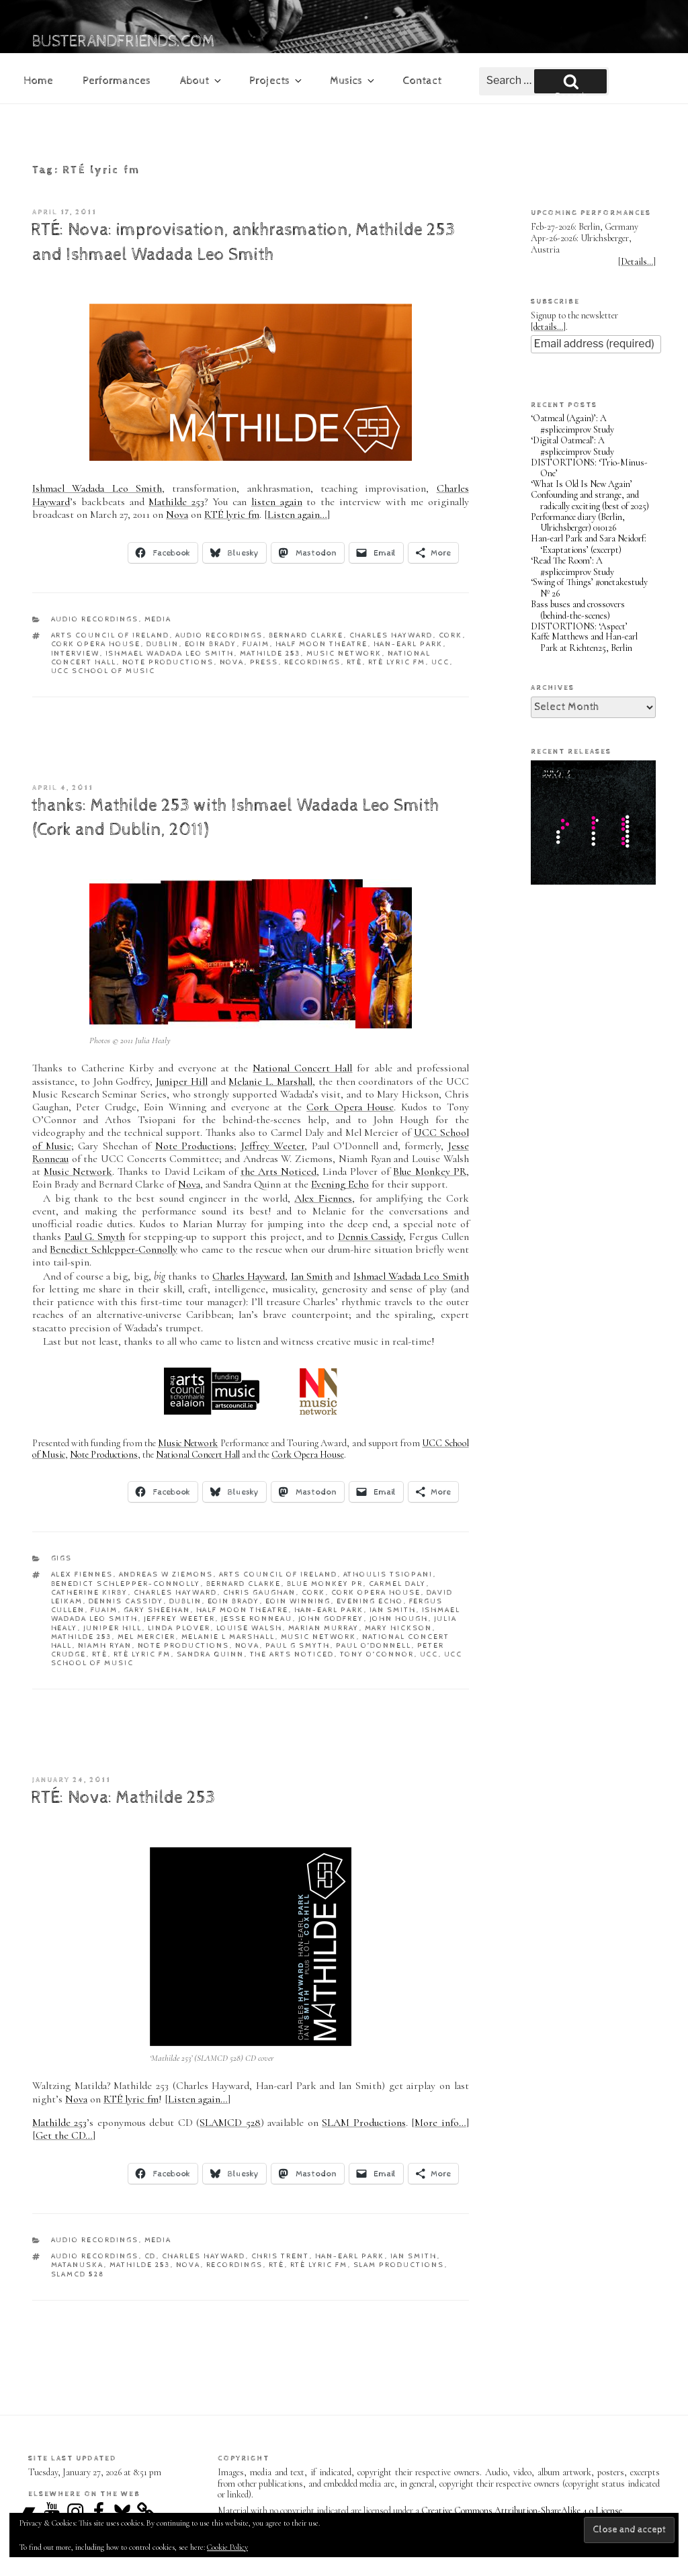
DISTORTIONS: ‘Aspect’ (579, 626)
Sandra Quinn (211, 1654)
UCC (440, 662)
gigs (62, 1558)
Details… (637, 261)
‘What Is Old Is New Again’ (581, 484)
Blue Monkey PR (429, 1171)
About (201, 81)
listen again (276, 501)
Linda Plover (179, 1628)
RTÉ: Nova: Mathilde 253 (123, 1797)
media (158, 619)
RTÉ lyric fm (231, 514)
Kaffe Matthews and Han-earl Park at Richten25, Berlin (584, 642)
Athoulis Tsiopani (388, 1574)
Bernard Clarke (306, 635)
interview (75, 653)
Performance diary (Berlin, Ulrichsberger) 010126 (578, 522)
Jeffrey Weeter (273, 1146)
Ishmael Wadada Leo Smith (97, 488)
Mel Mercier (147, 1636)
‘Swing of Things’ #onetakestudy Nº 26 (589, 587)
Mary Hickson (399, 1628)
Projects (276, 81)
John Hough (399, 1618)
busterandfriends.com (123, 41)
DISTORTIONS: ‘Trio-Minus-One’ (589, 468)
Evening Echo (340, 1184)
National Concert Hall (302, 1068)
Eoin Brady (211, 643)
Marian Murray (323, 1628)
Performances (116, 81)
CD (150, 2256)
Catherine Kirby (89, 1592)
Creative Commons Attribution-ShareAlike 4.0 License (521, 2510)
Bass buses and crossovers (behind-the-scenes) (578, 609)
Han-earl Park (408, 643)
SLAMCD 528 (230, 2122)
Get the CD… (64, 2135)
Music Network (344, 653)
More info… (440, 2122)
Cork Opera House (96, 643)
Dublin (162, 643)
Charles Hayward (391, 635)
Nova (177, 514)
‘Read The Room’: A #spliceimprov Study (572, 566)
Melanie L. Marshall (270, 1081)
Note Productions (168, 662)
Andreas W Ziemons (166, 1574)
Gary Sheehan (157, 1609)
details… (548, 326)
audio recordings (95, 619)
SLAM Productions (363, 2122)
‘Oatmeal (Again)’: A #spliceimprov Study (572, 423)
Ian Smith (312, 1276)
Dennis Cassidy (371, 1236)
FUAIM (256, 643)
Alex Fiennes (323, 1198)
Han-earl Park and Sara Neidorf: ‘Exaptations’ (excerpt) (588, 544)
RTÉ (355, 662)
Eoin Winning (298, 1601)
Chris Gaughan (259, 1592)
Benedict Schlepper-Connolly (113, 1249)
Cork (451, 635)
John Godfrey (331, 1618)
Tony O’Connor (377, 1654)
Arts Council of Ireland (110, 635)
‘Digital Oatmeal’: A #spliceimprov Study (572, 446)
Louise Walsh (249, 1628)
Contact (421, 81)
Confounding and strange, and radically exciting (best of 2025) (590, 500)
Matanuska (77, 2264)
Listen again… (297, 514)
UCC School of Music (103, 670)
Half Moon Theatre (321, 643)
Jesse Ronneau (257, 1618)
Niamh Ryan (105, 1645)
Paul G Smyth (298, 1645)
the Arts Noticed (278, 1171)
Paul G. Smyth (94, 1236)
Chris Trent (280, 2256)
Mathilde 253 (176, 501)
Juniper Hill (182, 1081)
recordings (312, 662)
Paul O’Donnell (374, 1645)
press (264, 662)
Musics (353, 81)
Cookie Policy (227, 2547)
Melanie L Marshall (228, 1636)
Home (38, 81)
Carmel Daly (398, 1583)
